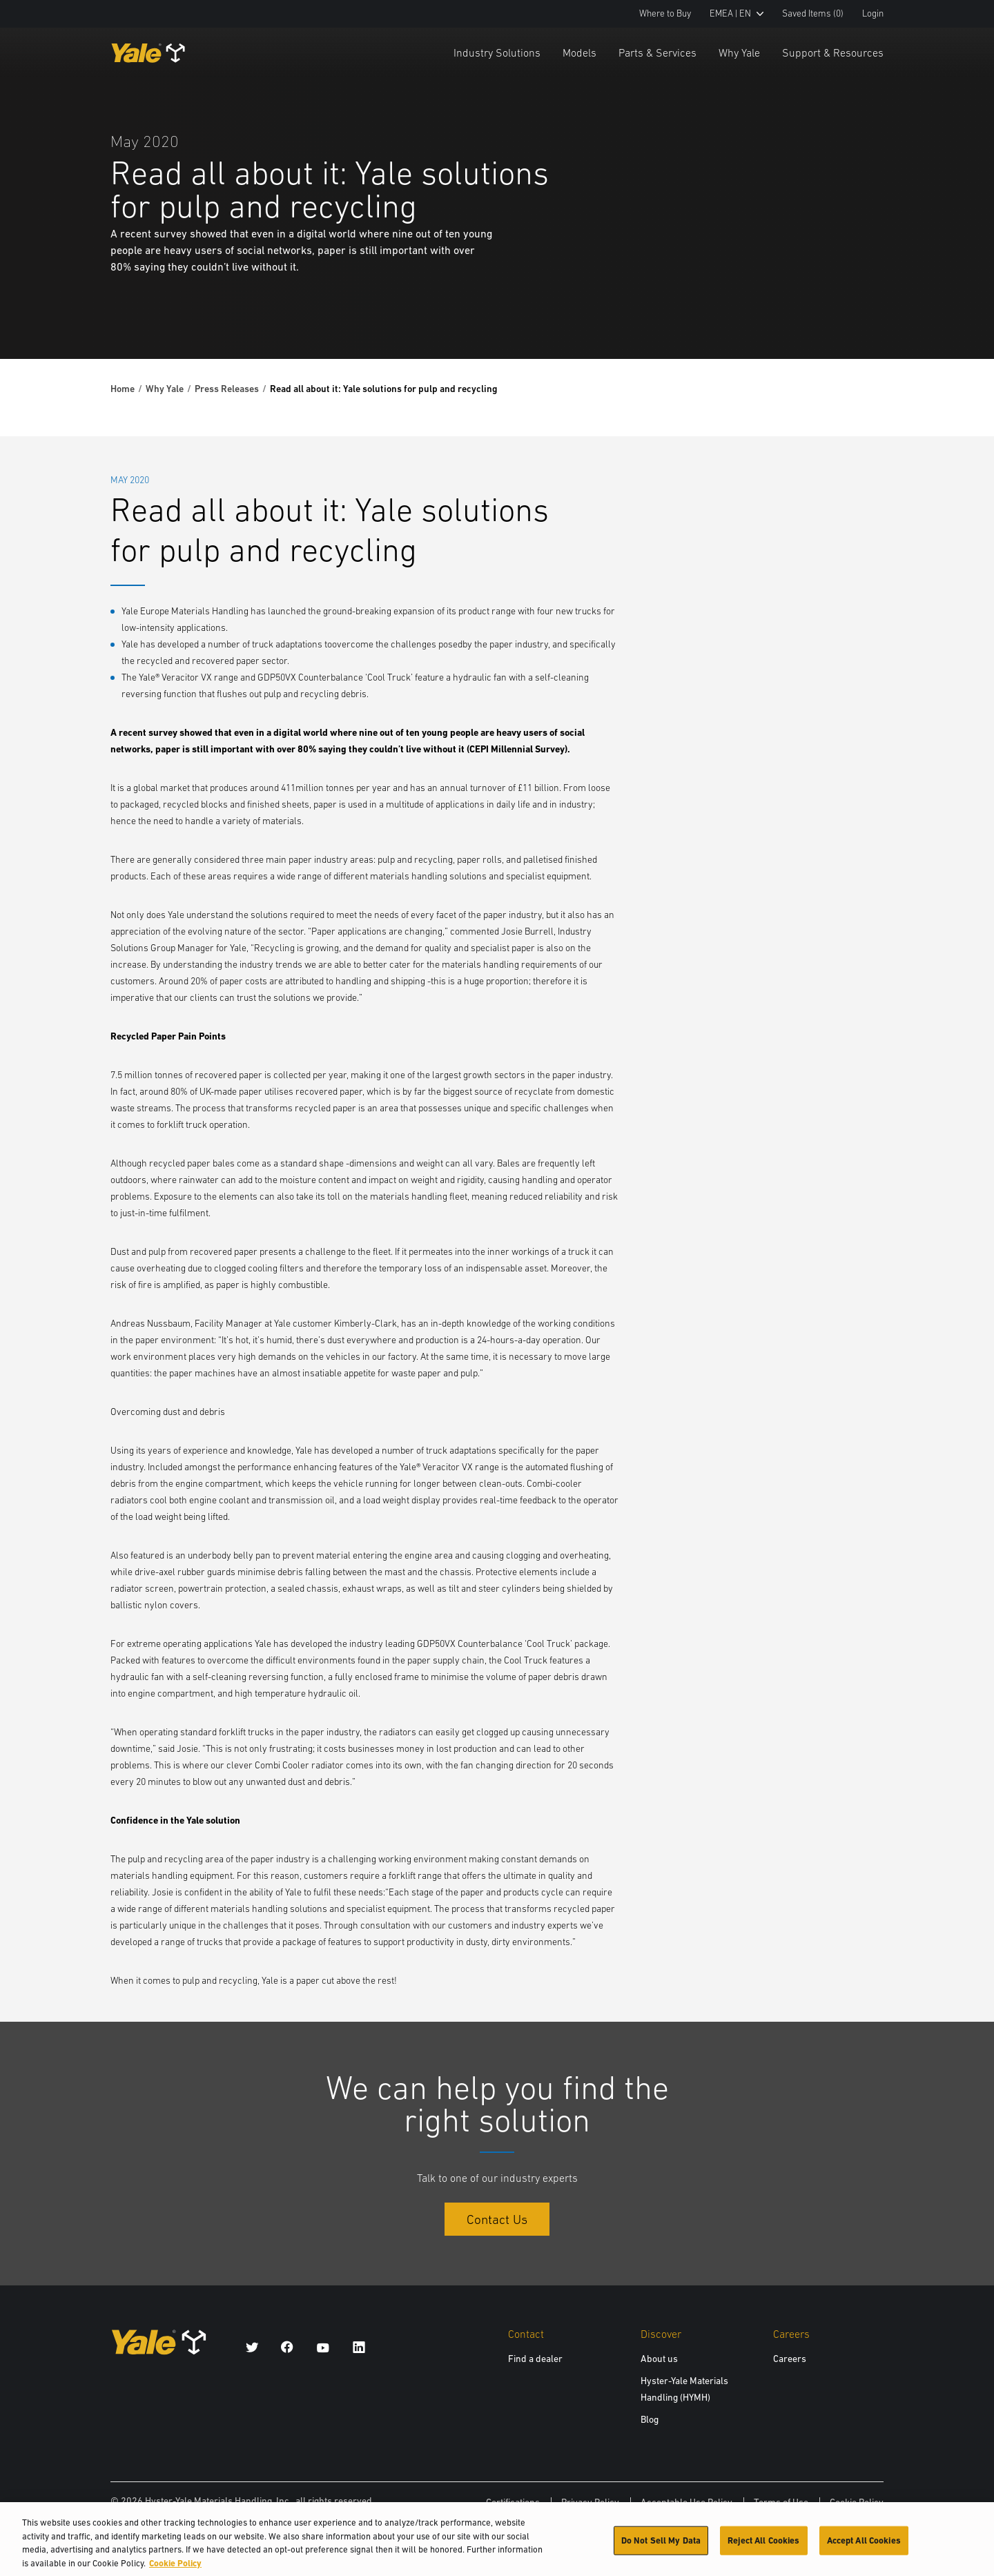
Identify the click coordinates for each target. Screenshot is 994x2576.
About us (659, 2358)
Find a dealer (535, 2358)
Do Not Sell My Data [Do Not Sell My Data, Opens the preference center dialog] (661, 2545)
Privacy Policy (590, 2502)
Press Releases (227, 388)
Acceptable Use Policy (686, 2502)
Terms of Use (781, 2502)
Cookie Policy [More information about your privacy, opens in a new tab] (175, 2568)
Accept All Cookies (864, 2545)
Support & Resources (833, 52)
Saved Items (813, 13)
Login (873, 13)
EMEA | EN (736, 13)
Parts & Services (657, 52)
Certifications (513, 2502)
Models (579, 52)
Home (122, 388)
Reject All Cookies (763, 2545)
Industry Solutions (497, 52)
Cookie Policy (857, 2502)
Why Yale (739, 52)
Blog (650, 2419)
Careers (789, 2358)
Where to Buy (665, 13)
